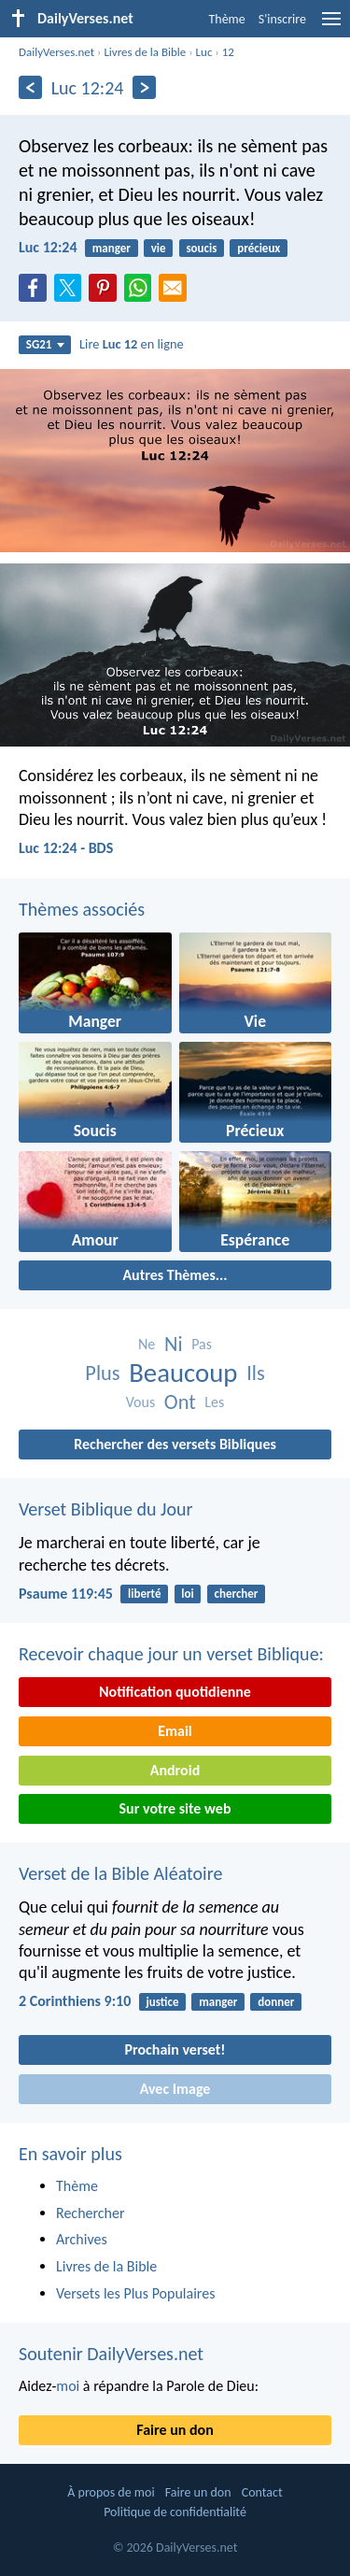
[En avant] (144, 87)
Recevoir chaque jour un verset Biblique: (171, 1654)
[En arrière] (30, 87)
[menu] (331, 25)
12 (228, 52)
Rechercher (90, 2213)
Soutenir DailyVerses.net (111, 2353)
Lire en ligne (131, 343)
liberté (144, 1594)
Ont (180, 1402)
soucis (201, 248)
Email (175, 1731)
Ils (255, 1373)
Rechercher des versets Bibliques (175, 1444)
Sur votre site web (175, 1808)
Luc (204, 52)
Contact (262, 2492)
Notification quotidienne (175, 1692)
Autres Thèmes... (174, 1275)
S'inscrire (282, 19)
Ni (173, 1344)
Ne (146, 1344)
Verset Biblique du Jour (105, 1509)
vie (158, 248)
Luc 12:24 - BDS (66, 848)
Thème (226, 19)
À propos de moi (110, 2492)
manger (111, 248)
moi (67, 2386)
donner (276, 2002)
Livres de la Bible (145, 52)
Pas (201, 1344)
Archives (81, 2239)
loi (187, 1594)
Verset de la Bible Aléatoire (120, 1873)
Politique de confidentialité (175, 2512)
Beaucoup (183, 1373)
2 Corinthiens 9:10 (75, 2001)
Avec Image (175, 2089)
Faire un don (174, 2430)
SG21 (45, 344)
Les (214, 1402)
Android (175, 1770)
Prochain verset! (175, 2049)
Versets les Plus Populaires (135, 2293)
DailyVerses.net (56, 52)
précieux (258, 248)
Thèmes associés (82, 909)
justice (163, 2002)
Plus (102, 1373)
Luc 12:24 (48, 247)
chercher (237, 1594)
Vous (141, 1402)
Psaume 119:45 (66, 1593)
